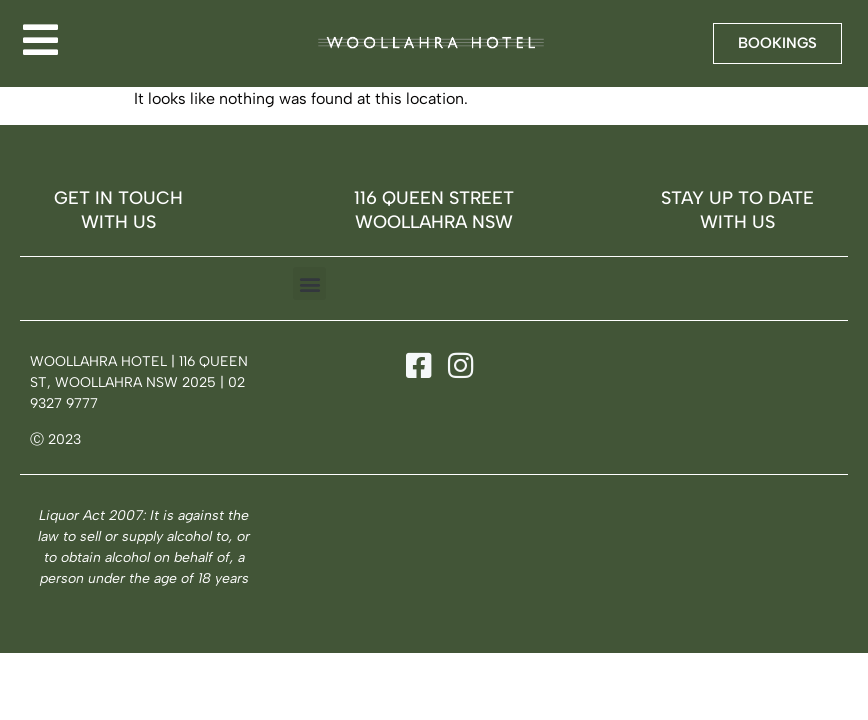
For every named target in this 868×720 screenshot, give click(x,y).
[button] (309, 283)
